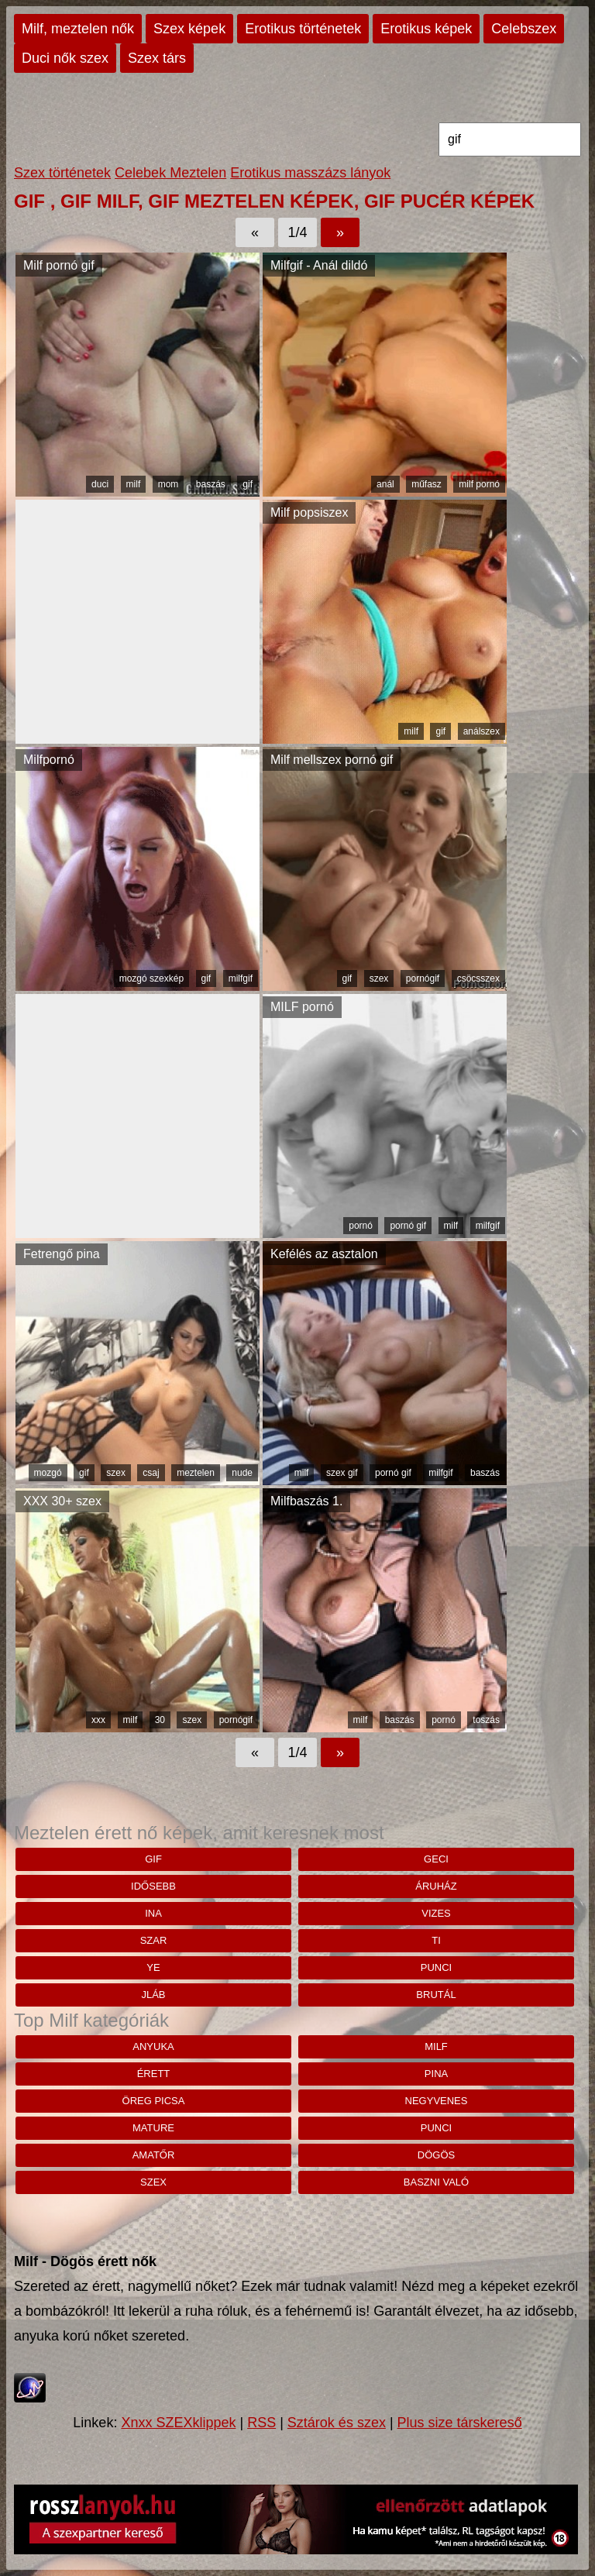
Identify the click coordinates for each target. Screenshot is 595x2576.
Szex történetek (62, 173)
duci (99, 484)
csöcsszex (478, 978)
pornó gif (408, 1225)
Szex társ (157, 58)
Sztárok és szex (336, 2422)
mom (168, 484)
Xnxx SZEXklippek (178, 2422)
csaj (151, 1472)
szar (153, 1940)
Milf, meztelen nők (78, 28)
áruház (435, 1886)
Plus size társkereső (459, 2422)
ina (153, 1913)
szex (379, 978)
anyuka (153, 2046)
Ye (153, 1967)
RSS (261, 2422)
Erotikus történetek (303, 28)
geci (436, 1859)
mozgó (48, 1472)
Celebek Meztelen (170, 173)
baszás (210, 484)
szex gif (342, 1472)
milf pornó (479, 484)
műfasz (426, 484)
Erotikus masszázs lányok (310, 173)
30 (160, 1719)
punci (436, 1967)
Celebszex (523, 28)
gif (247, 484)
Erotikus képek (426, 28)
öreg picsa (153, 2101)
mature (153, 2128)
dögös (436, 2155)
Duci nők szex (65, 58)
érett (153, 2073)
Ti (436, 1940)
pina (436, 2073)
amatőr (153, 2155)
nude (242, 1472)
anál (385, 484)
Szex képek (189, 28)
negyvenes (436, 2101)
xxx (98, 1719)
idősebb (153, 1886)
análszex (481, 731)
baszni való (436, 2182)
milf (133, 484)
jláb (153, 1994)
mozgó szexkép (151, 978)
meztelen (196, 1472)
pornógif (422, 978)
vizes (436, 1913)
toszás (486, 1719)
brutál (436, 1994)
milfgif (241, 978)
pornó (361, 1225)
